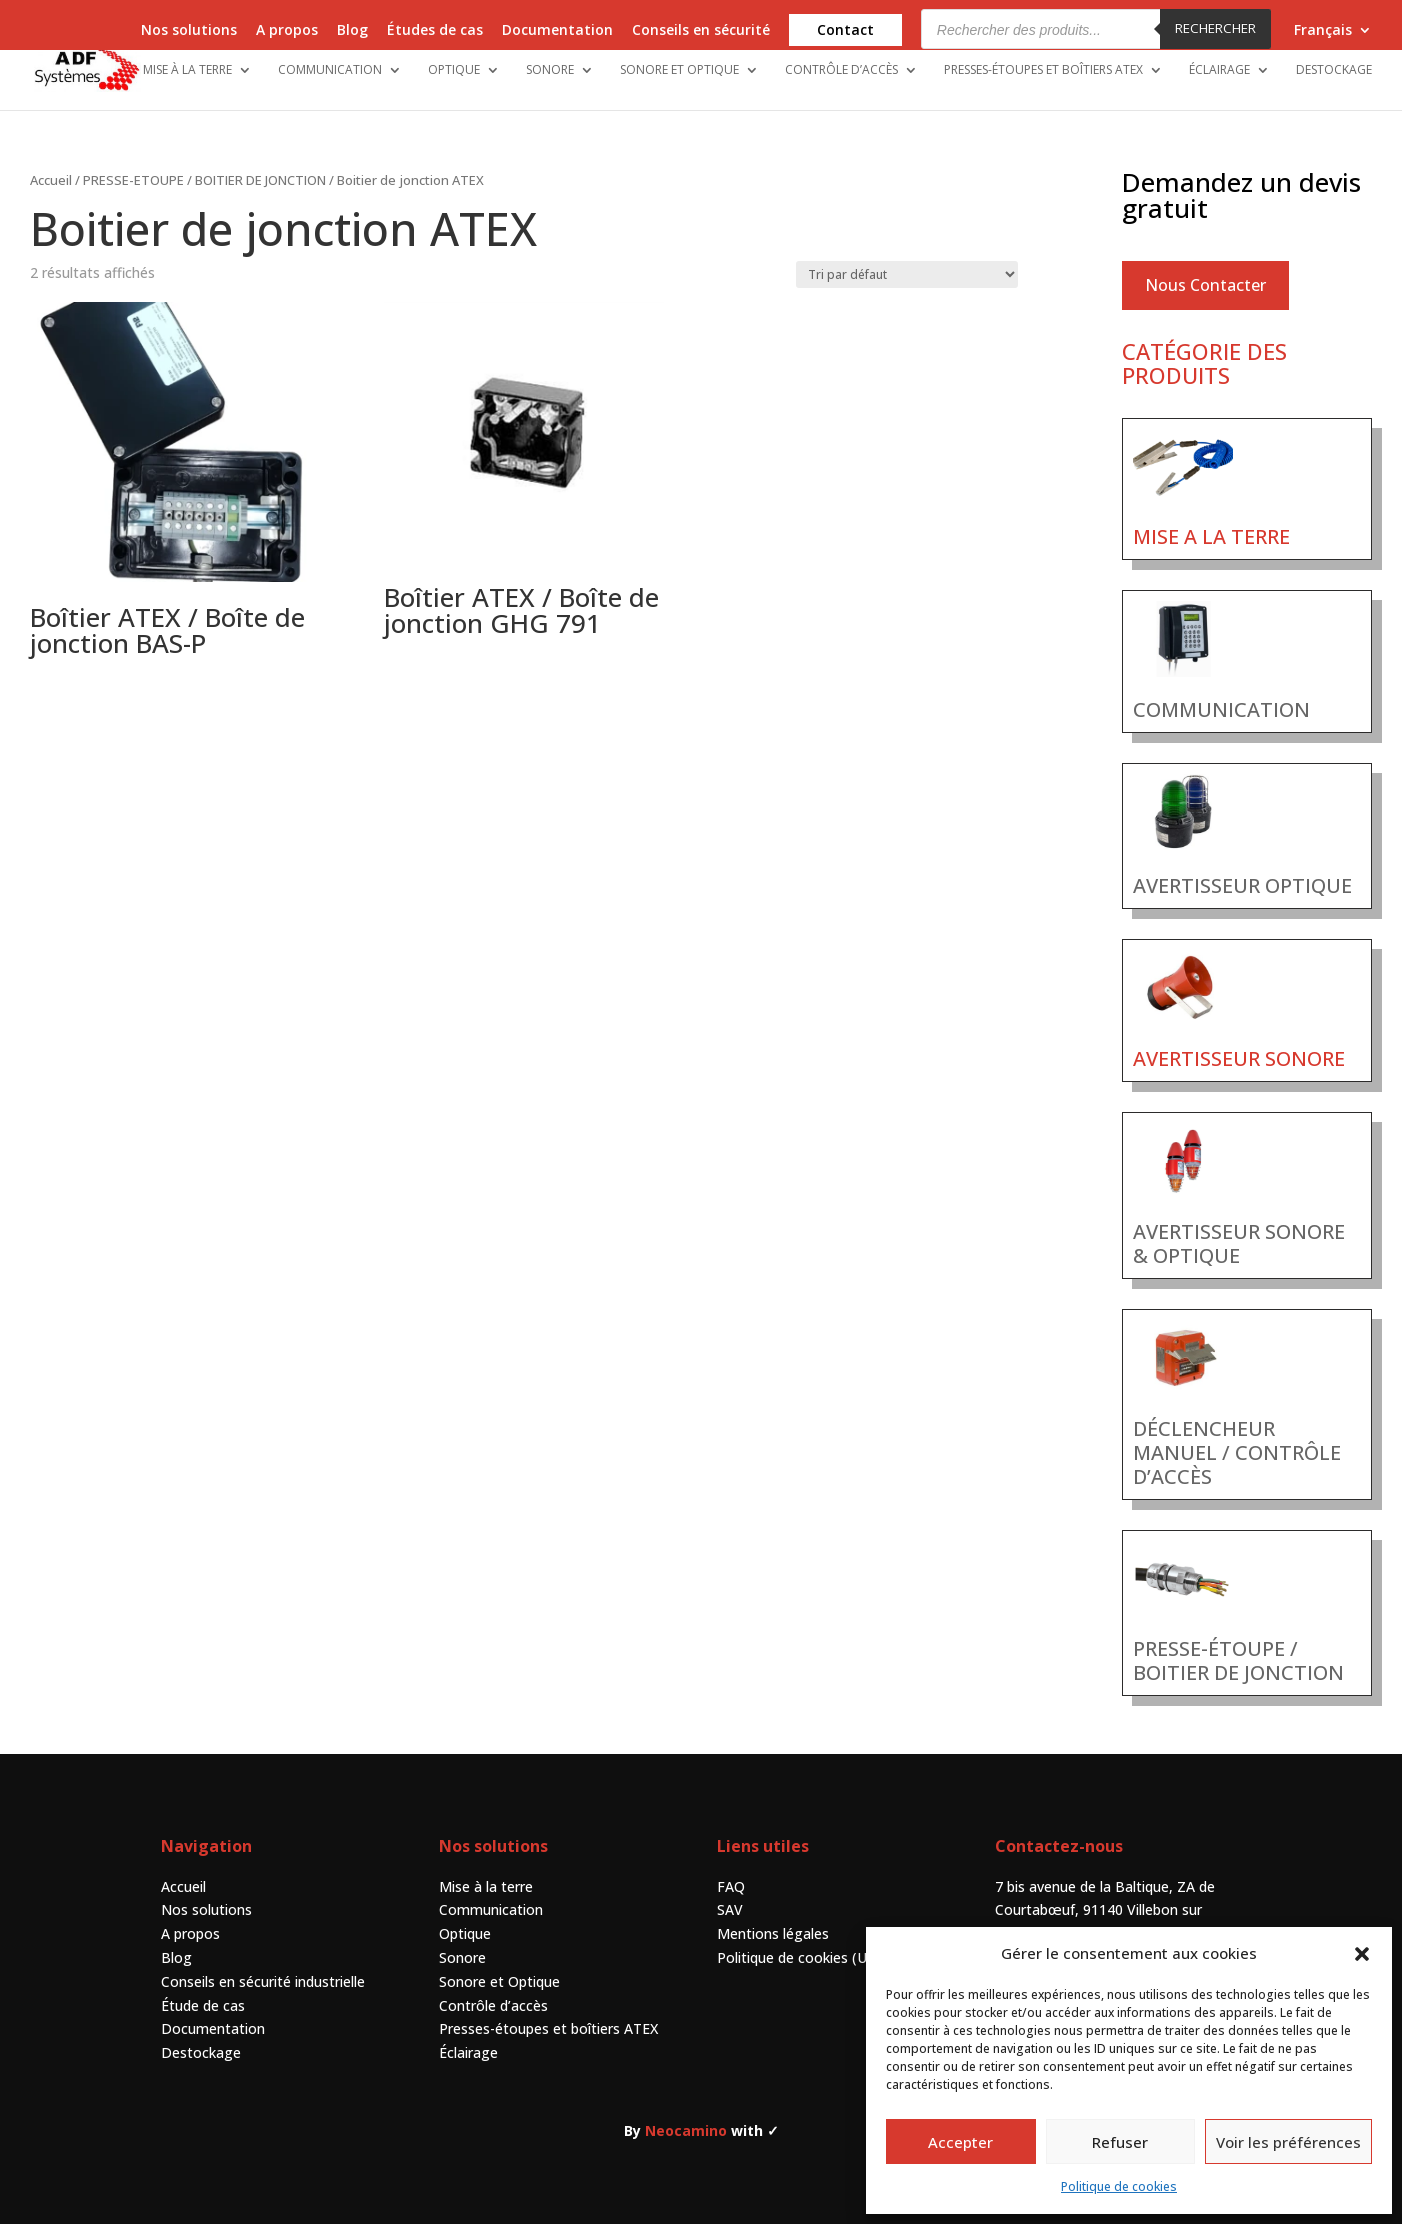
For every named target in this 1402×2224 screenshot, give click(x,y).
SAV (730, 1909)
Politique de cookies (1119, 2186)
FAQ (731, 1886)
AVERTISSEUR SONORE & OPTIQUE (1239, 1243)
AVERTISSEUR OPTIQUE (1242, 885)
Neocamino (686, 2130)
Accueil (51, 180)
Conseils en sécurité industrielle (263, 1981)
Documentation (557, 31)
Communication (330, 70)
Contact (845, 29)
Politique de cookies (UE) (798, 1957)
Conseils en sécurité (701, 31)
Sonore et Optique (679, 70)
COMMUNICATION (1221, 709)
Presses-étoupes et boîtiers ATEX (1043, 70)
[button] (1362, 1954)
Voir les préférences (1288, 2142)
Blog (352, 31)
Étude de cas (203, 2005)
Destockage (1334, 70)
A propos (287, 31)
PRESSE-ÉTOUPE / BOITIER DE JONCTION (1238, 1660)
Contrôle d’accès (841, 70)
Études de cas (435, 31)
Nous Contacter (1205, 285)
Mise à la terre (187, 70)
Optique (454, 70)
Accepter (960, 2142)
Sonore (550, 70)
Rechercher (1215, 28)
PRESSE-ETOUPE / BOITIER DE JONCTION (204, 180)
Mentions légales (773, 1933)
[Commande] (907, 274)
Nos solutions (189, 31)
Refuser (1120, 2142)
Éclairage (1219, 70)
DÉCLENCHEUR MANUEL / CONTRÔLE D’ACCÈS (1237, 1452)
